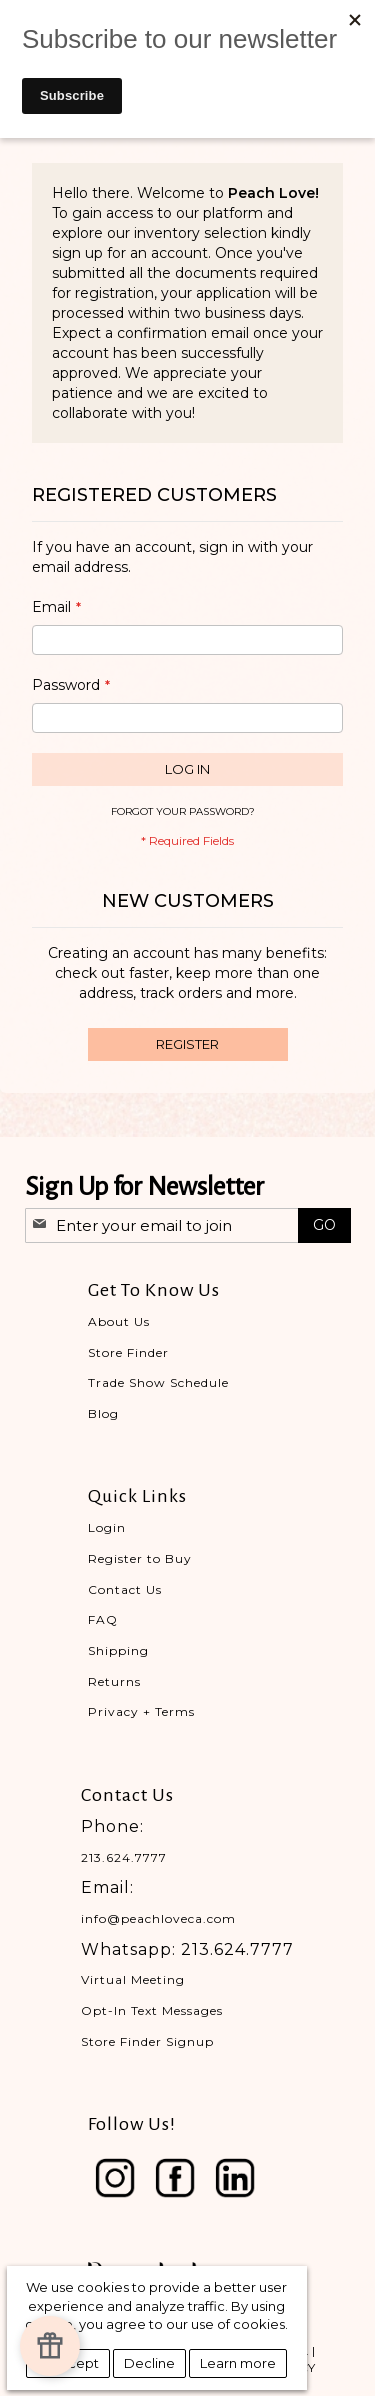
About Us (119, 1321)
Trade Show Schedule (158, 1382)
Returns (114, 1681)
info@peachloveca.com (158, 1918)
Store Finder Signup (147, 2041)
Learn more (238, 2363)
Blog (103, 1413)
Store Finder (128, 1352)
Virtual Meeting (133, 1979)
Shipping (118, 1650)
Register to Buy (140, 1558)
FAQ (103, 1619)
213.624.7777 (124, 1857)
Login (107, 1527)
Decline (149, 2363)
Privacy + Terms (141, 1711)
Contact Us (125, 1589)
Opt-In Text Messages (152, 2010)
